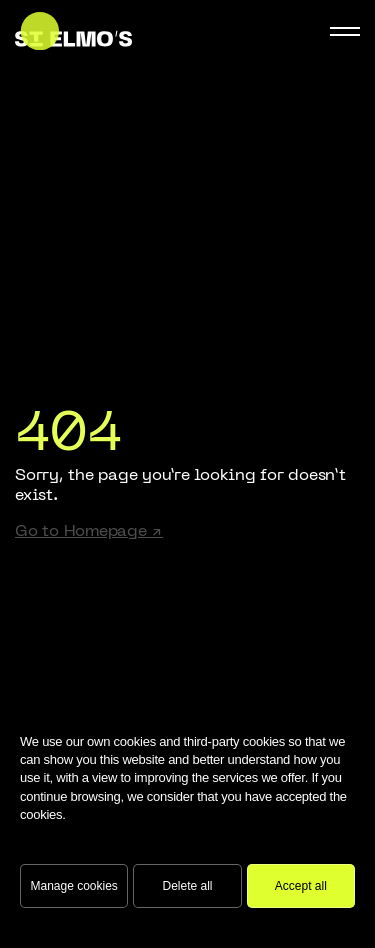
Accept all (301, 886)
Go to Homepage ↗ (89, 532)
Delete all (187, 886)
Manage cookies (73, 886)
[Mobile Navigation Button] (345, 31)
